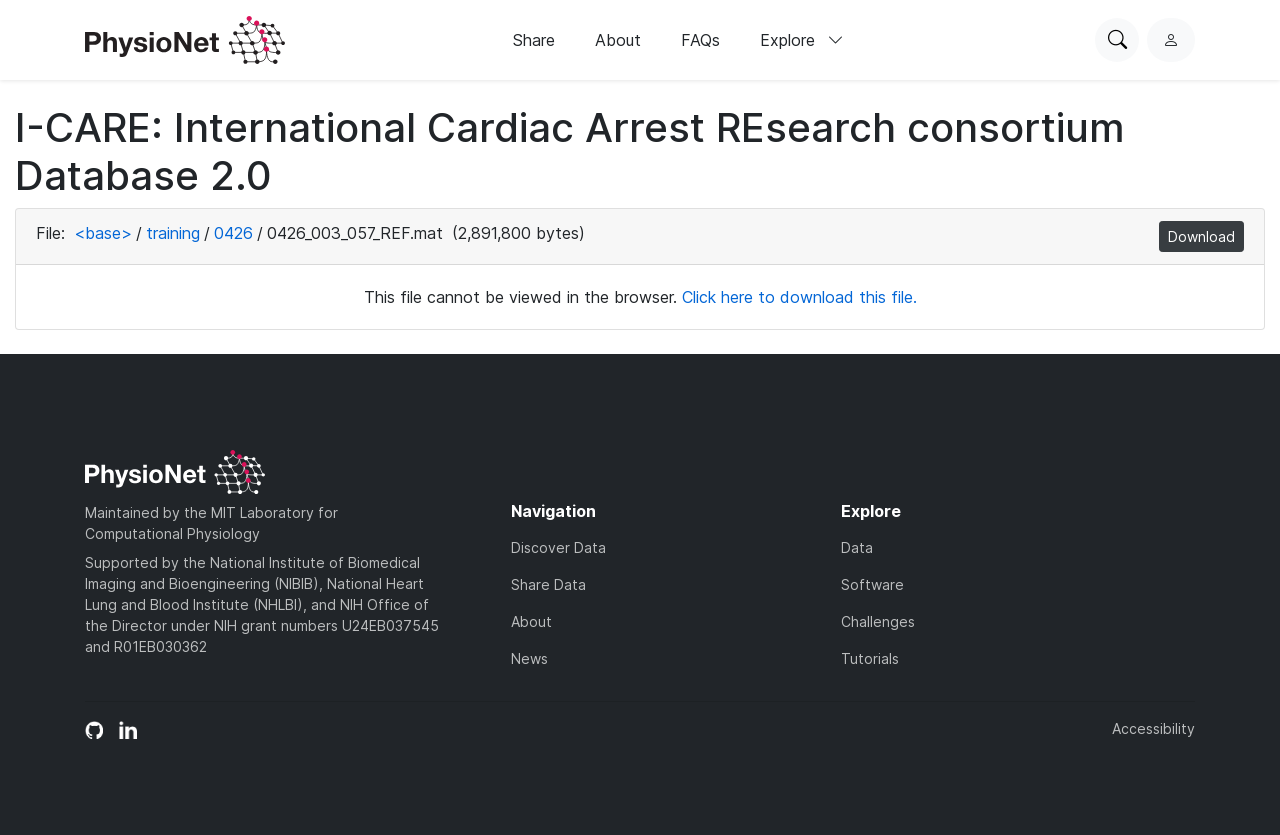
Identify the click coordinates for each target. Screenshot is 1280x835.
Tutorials (870, 658)
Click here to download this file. (799, 297)
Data (857, 547)
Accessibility (1153, 728)
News (529, 658)
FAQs (700, 40)
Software (872, 584)
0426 (233, 233)
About (618, 40)
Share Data (548, 584)
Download (1201, 236)
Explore (802, 40)
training (173, 233)
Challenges (878, 621)
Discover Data (558, 547)
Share (534, 40)
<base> (103, 233)
